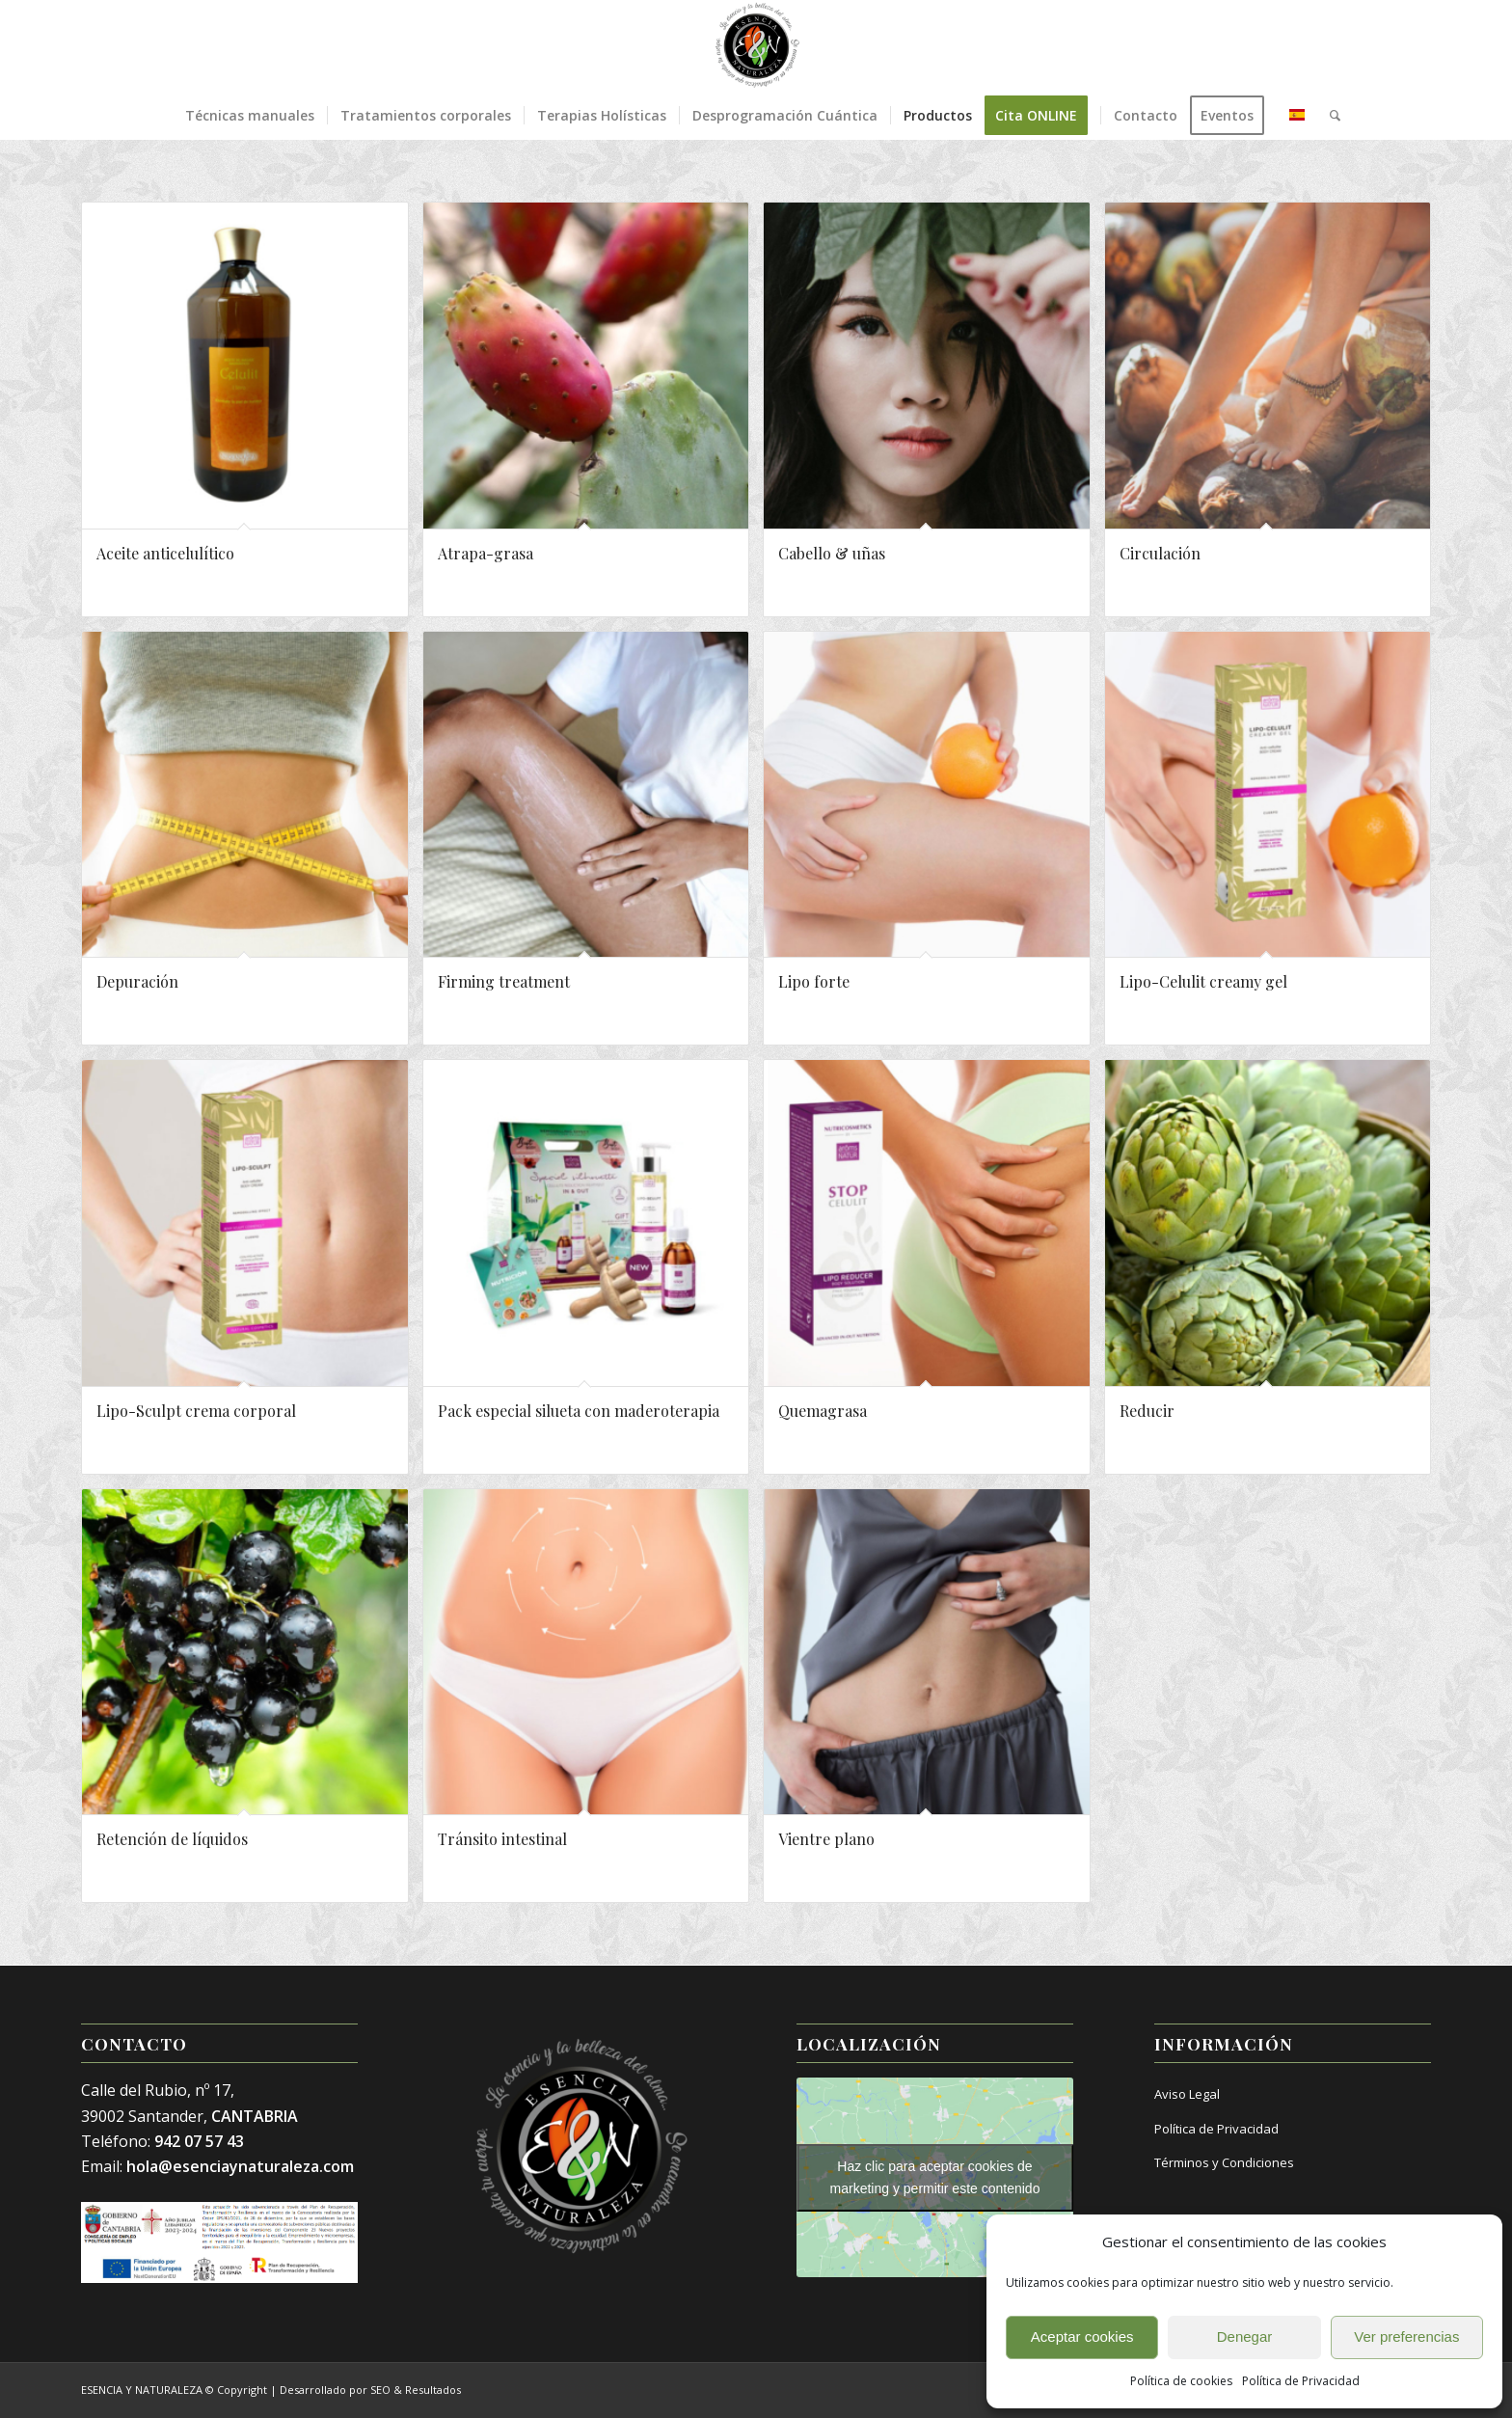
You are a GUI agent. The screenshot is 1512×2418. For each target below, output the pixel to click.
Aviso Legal (1187, 2094)
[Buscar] (1328, 116)
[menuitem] (250, 116)
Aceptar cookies (1082, 2336)
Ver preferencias (1406, 2336)
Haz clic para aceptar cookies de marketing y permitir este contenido (935, 2177)
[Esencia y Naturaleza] (756, 46)
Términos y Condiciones (1224, 2162)
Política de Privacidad (1301, 2381)
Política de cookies (1181, 2381)
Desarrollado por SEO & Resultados (370, 2389)
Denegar (1245, 2336)
